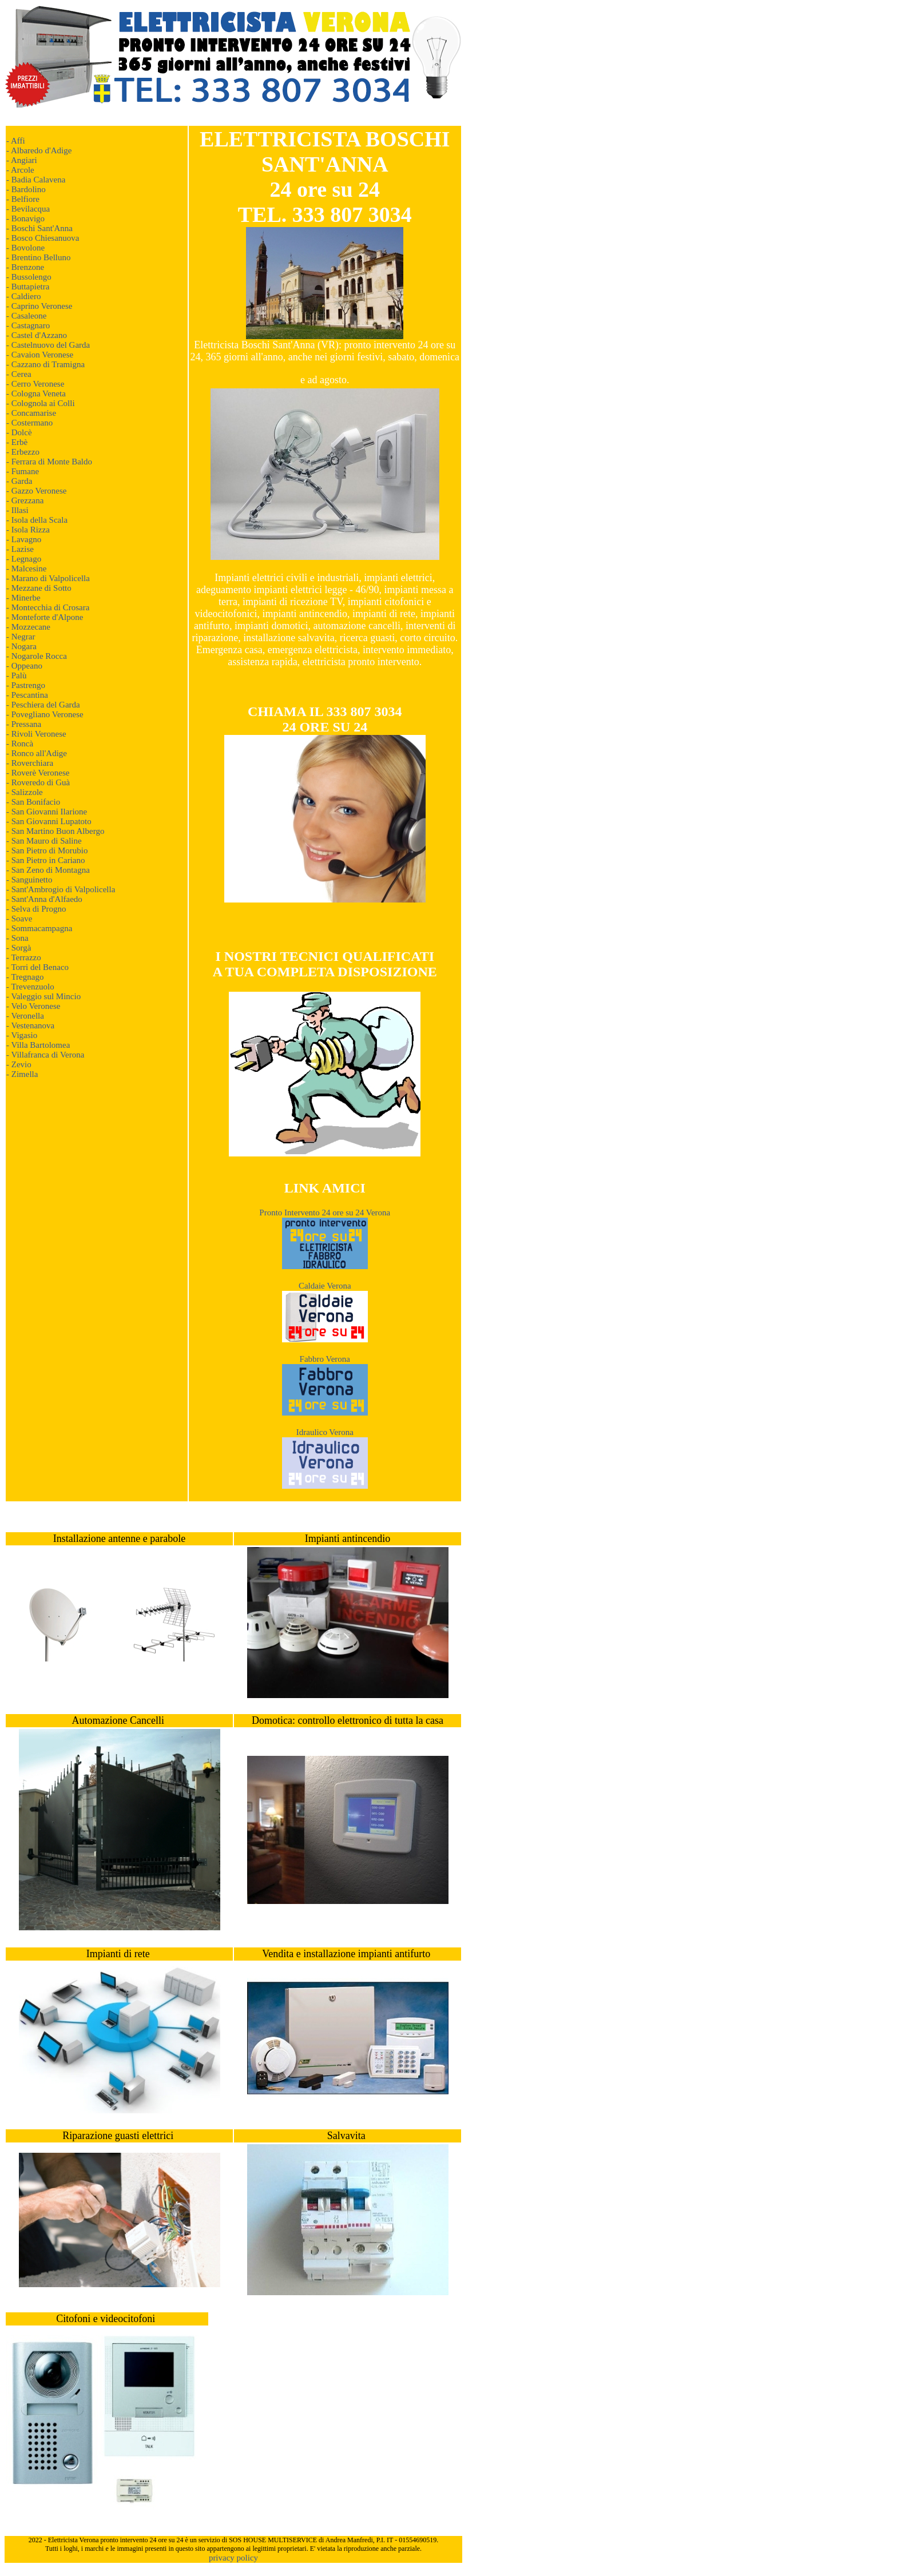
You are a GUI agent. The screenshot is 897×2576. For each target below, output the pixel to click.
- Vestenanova (30, 1025)
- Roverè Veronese (38, 772)
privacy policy (233, 2557)
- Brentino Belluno (38, 257)
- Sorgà (18, 947)
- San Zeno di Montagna (48, 869)
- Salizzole (24, 792)
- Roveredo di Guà (38, 782)
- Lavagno (23, 539)
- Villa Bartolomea (38, 1045)
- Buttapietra (27, 286)
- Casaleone (26, 315)
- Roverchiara (29, 763)
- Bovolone (25, 247)
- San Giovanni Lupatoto (49, 821)
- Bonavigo (25, 218)
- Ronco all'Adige (36, 753)
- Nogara (21, 646)
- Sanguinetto (29, 879)
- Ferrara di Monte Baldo (49, 461)
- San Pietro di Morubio (47, 850)
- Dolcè (19, 432)
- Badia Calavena (35, 179)
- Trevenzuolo (30, 986)
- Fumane (22, 471)
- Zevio (18, 1064)
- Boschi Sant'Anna (39, 228)
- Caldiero (23, 296)
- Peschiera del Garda (43, 704)
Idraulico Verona (325, 1432)
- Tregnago (24, 976)
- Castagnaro (28, 325)
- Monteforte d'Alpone (44, 617)
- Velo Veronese (33, 1006)
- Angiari (21, 160)
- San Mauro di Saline (44, 840)
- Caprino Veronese (39, 306)
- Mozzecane (28, 626)
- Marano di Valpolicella (48, 578)
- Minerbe (23, 597)
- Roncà (19, 743)
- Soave (19, 918)
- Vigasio (21, 1035)
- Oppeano (24, 665)
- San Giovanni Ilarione (46, 811)
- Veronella (25, 1015)
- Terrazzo (23, 957)
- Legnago (23, 558)
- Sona (17, 938)
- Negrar (20, 636)
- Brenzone (25, 267)
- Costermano (29, 422)
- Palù (16, 675)
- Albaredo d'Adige (39, 150)
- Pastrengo (25, 685)
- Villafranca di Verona (45, 1054)
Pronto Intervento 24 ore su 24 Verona (324, 1212)
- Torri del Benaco (37, 967)
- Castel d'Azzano (36, 335)
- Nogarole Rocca (36, 656)
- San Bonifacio (33, 801)
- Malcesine (26, 568)
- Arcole (20, 169)
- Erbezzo (22, 451)
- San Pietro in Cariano (45, 860)
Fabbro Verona (325, 1358)
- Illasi (17, 510)
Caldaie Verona (325, 1285)
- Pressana (23, 724)
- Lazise (20, 549)
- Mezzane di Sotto (39, 588)
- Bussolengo (28, 276)
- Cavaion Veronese (39, 354)
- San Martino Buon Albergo (55, 831)
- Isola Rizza (28, 529)
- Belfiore (22, 199)
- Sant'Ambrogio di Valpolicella (60, 889)
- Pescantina (27, 694)
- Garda (19, 481)
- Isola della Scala (37, 519)
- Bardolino (26, 189)
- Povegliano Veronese (45, 714)
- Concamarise (31, 413)
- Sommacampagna (39, 928)
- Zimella (22, 1074)
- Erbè (16, 442)
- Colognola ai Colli (40, 403)
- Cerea (18, 374)
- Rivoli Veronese (36, 733)
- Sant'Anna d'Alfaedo (44, 899)
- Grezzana (24, 500)
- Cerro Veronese (35, 383)
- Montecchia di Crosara (47, 607)
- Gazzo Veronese (36, 490)
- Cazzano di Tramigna (45, 364)
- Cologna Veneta (36, 393)
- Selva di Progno (36, 908)
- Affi (15, 140)
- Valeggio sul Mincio (43, 996)
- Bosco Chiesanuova (42, 238)
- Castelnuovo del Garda (48, 344)
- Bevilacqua (28, 208)
